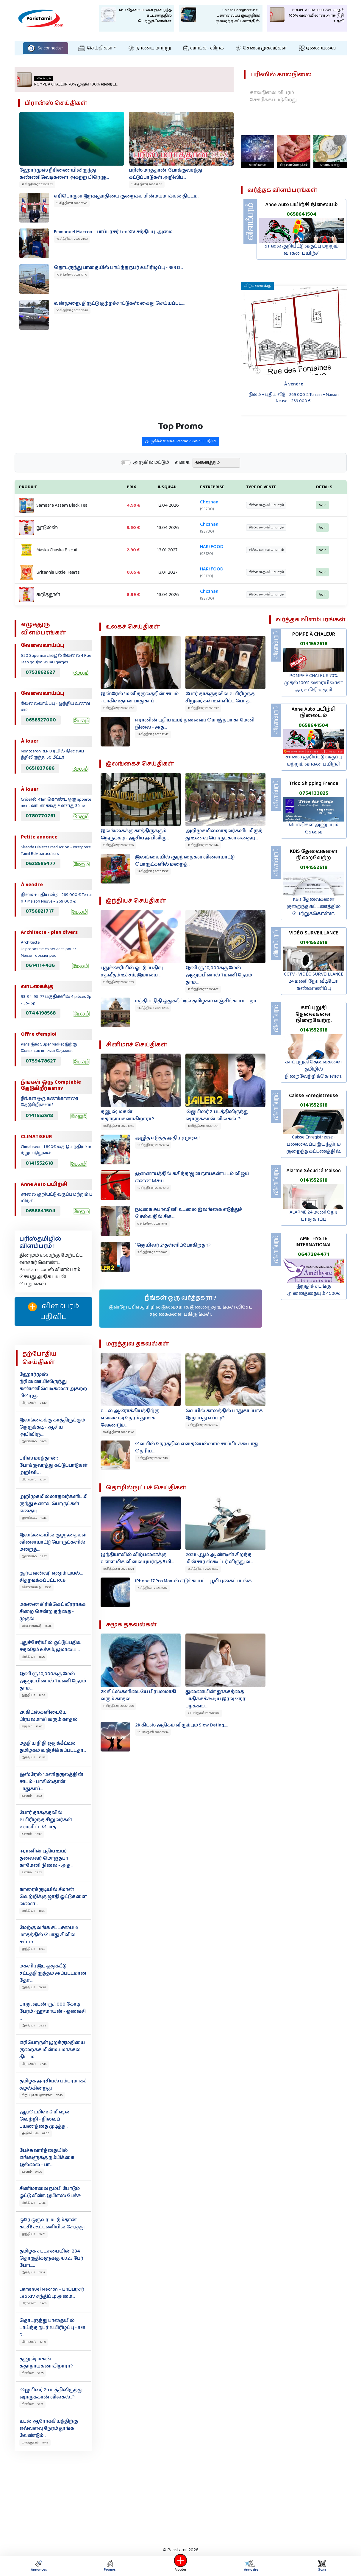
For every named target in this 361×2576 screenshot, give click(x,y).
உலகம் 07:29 (32, 2171)
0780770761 (40, 816)
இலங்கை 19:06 (34, 1441)
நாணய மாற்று (150, 48)
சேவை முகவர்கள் (261, 48)
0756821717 (40, 911)
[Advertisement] (181, 2497)
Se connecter (45, 48)
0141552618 (39, 1115)
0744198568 (41, 1013)
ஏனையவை (317, 48)
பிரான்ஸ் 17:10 (34, 2341)
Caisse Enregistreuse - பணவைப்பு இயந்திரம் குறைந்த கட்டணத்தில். (313, 1144)
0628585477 (41, 863)
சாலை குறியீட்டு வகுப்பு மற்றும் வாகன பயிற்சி (302, 249)
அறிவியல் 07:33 (35, 2133)
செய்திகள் (95, 48)
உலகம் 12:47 (32, 1834)
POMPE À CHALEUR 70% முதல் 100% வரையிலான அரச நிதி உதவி (313, 683)
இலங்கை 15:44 (34, 1518)
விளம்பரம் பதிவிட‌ (53, 1312)
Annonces (39, 2566)
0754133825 (313, 793)
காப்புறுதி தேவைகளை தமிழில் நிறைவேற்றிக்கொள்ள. (313, 1069)
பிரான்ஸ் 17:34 (34, 1479)
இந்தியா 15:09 (33, 1656)
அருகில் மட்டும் (151, 490)
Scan (322, 2566)
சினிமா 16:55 (32, 2373)
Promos (110, 2566)
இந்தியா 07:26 (34, 2202)
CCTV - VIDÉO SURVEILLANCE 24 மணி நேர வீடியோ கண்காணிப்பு (313, 981)
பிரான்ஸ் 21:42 (34, 1403)
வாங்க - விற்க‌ (203, 48)
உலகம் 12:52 (32, 1795)
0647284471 (313, 1254)
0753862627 (40, 672)
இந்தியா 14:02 (33, 1695)
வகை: (182, 490)
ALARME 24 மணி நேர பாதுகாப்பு (313, 1215)
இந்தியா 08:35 (34, 2025)
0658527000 (41, 720)
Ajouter (180, 2566)
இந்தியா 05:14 (33, 2272)
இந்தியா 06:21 (33, 2234)
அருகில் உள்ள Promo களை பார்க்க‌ (180, 469)
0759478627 (41, 1061)
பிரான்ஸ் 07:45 (34, 2064)
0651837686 (40, 768)
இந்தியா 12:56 (33, 1757)
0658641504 (302, 214)
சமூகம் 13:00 (32, 1726)
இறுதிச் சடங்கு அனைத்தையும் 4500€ (313, 1290)
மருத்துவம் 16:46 (35, 2442)
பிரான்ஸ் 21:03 (34, 2303)
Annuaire (250, 2566)
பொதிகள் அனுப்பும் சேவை (313, 828)
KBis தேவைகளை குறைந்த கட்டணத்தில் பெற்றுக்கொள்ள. (313, 906)
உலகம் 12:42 (32, 1872)
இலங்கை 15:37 (34, 1556)
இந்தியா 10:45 (33, 1949)
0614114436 (40, 965)
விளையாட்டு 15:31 (36, 1587)
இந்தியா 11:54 (33, 1910)
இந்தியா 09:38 (34, 1987)
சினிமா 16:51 (32, 2404)
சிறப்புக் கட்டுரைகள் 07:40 (42, 2095)
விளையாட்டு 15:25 (36, 1625)
